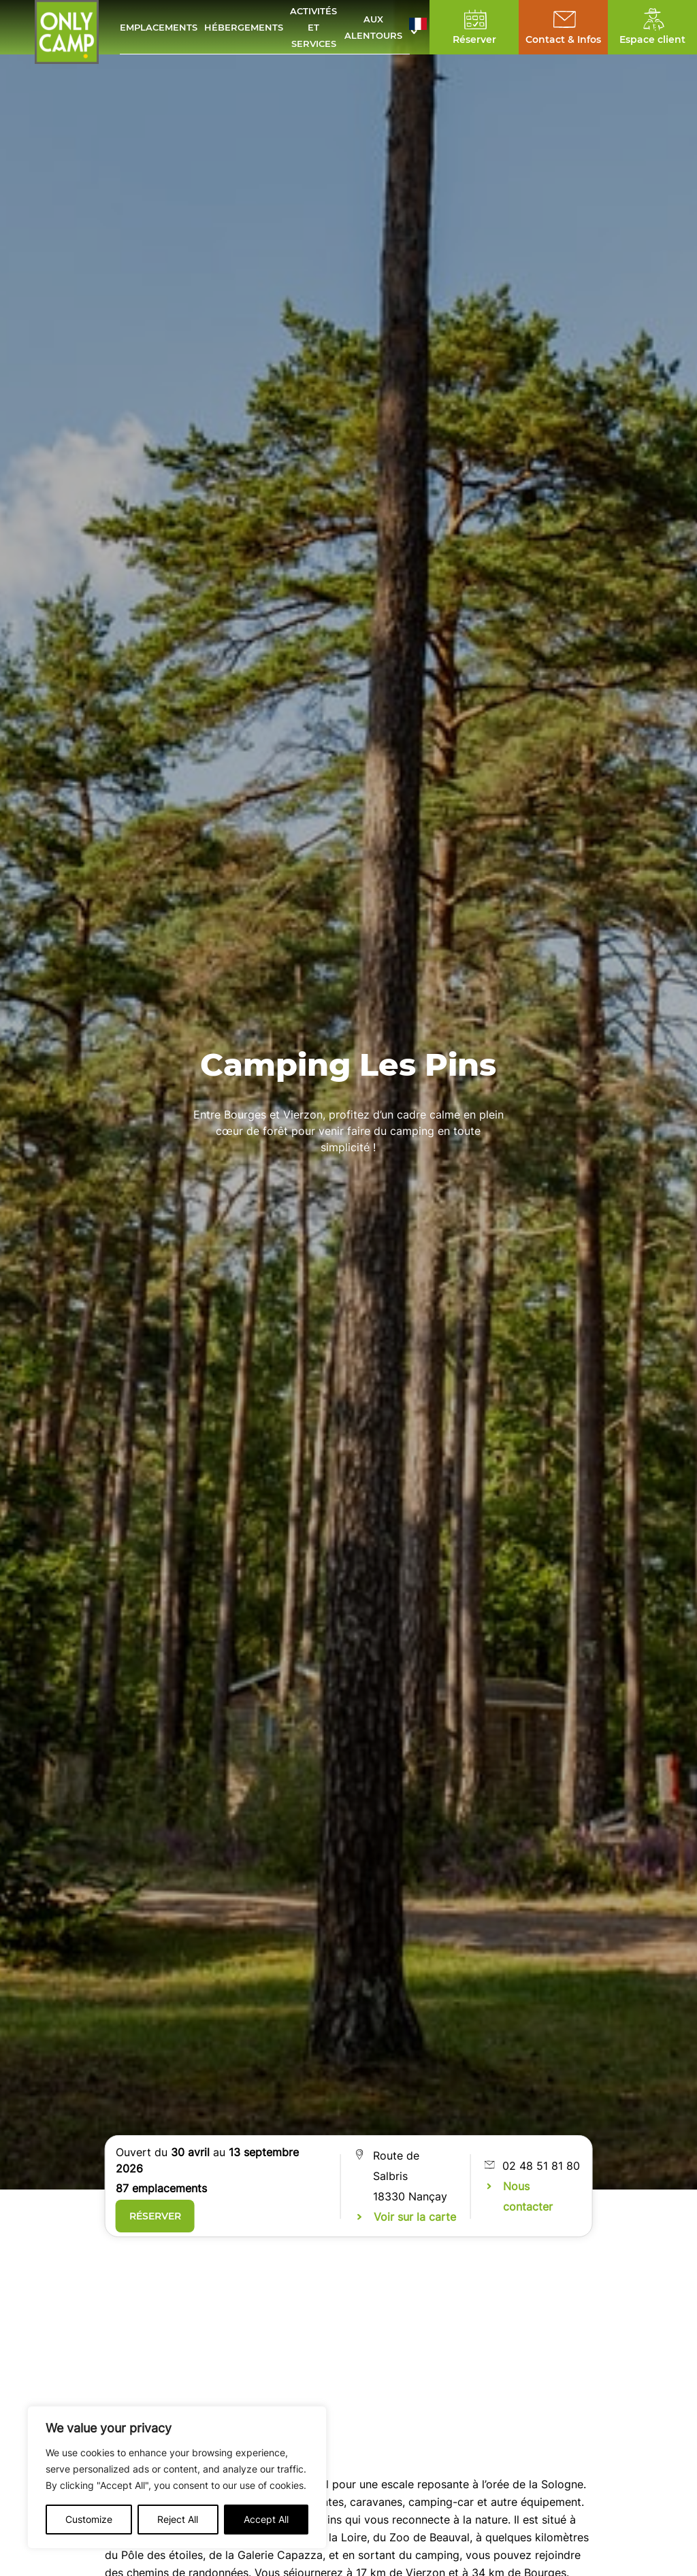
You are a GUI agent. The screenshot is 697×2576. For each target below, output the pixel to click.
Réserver (155, 2216)
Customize (88, 2519)
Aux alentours (373, 27)
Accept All (266, 2519)
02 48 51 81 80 (541, 2166)
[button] (418, 27)
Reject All (177, 2519)
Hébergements (243, 27)
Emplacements (158, 27)
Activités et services (313, 27)
